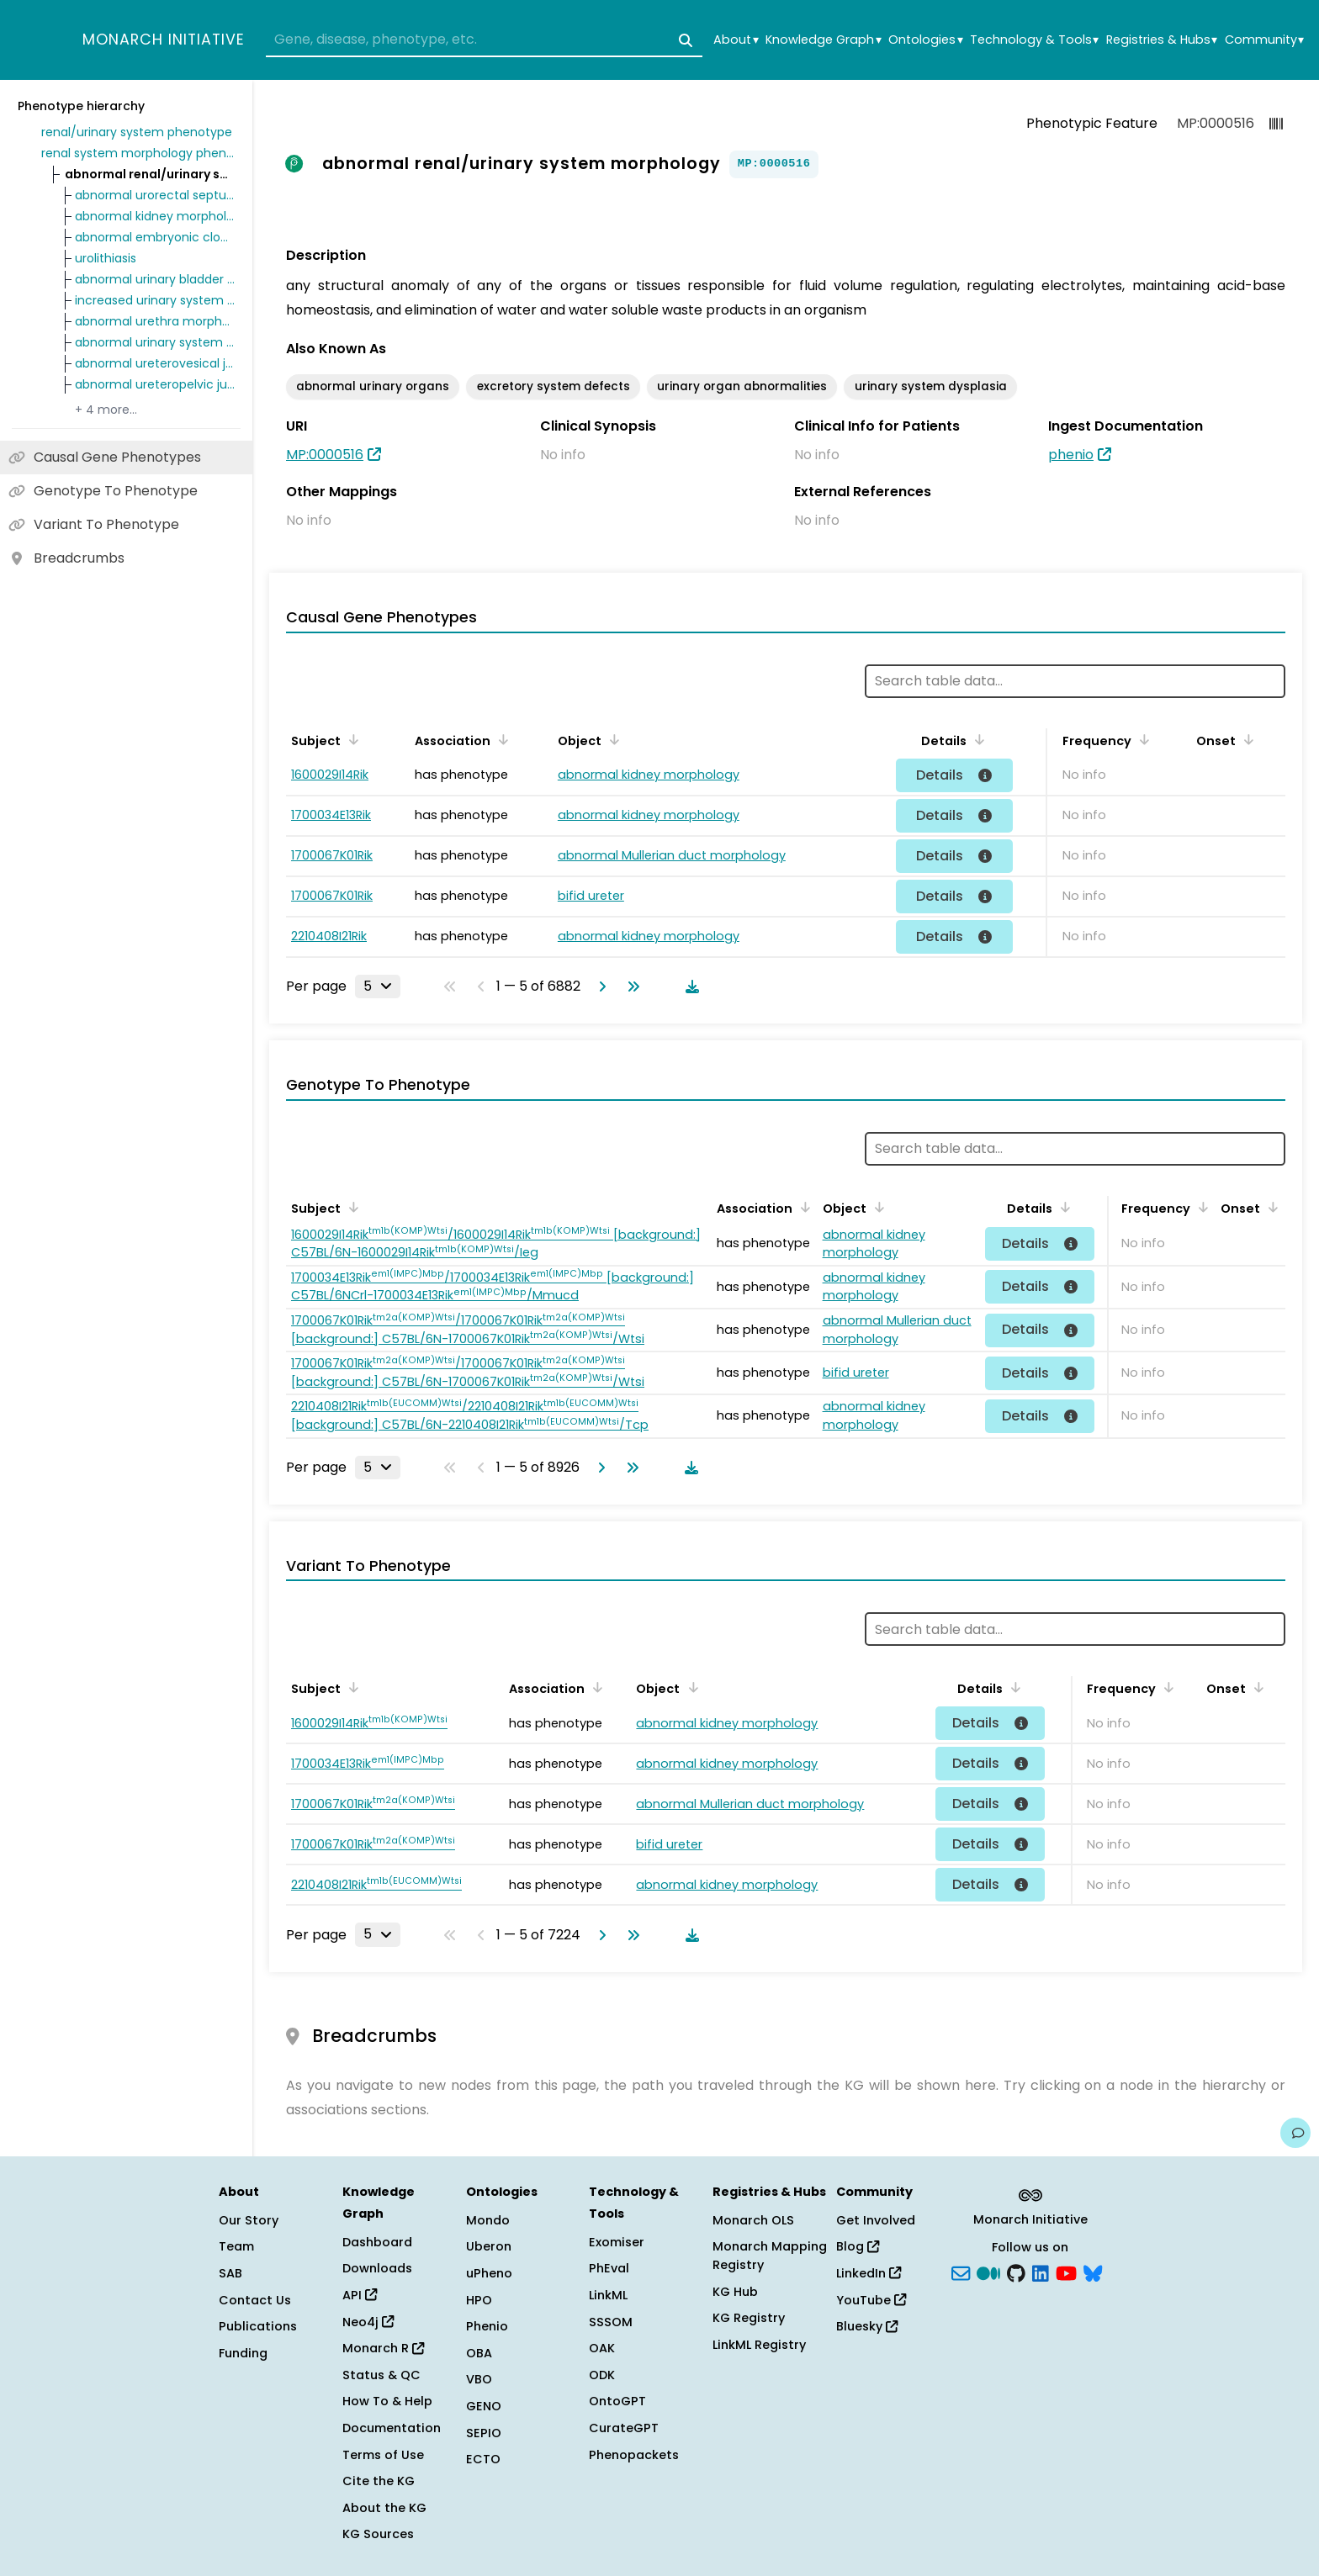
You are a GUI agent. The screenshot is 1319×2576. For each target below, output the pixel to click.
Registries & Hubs (1161, 40)
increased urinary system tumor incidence (155, 300)
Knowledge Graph (823, 40)
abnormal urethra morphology (155, 321)
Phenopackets (634, 2454)
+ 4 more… (106, 409)
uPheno (489, 2273)
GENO (483, 2406)
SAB (230, 2273)
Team (236, 2246)
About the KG (384, 2507)
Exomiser (616, 2242)
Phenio (487, 2326)
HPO (479, 2300)
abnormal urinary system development (155, 342)
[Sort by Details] (977, 739)
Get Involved (875, 2220)
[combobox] (484, 40)
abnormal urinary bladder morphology (155, 279)
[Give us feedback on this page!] (1295, 2133)
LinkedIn (868, 2273)
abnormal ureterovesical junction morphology (155, 363)
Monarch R (383, 2348)
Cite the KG (378, 2481)
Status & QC (381, 2375)
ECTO (483, 2459)
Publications (258, 2326)
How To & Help (387, 2401)
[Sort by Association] (500, 739)
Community (1264, 40)
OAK (602, 2348)
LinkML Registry (759, 2344)
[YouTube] (1066, 2272)
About (735, 40)
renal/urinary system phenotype (136, 132)
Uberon (488, 2246)
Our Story (248, 2220)
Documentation (391, 2428)
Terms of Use (383, 2454)
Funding (243, 2353)
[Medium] (988, 2272)
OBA (479, 2353)
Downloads (377, 2268)
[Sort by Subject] (351, 739)
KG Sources (378, 2534)
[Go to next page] (599, 986)
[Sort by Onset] (1246, 739)
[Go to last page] (630, 986)
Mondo (488, 2220)
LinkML (608, 2295)
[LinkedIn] (1040, 2272)
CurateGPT (624, 2428)
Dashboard (377, 2242)
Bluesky (867, 2326)
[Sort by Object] (611, 739)
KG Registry (748, 2317)
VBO (479, 2379)
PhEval (609, 2268)
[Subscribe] (960, 2272)
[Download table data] (689, 986)
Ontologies (925, 40)
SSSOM (611, 2322)
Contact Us (255, 2300)
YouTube (871, 2300)
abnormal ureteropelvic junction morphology (155, 384)
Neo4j (368, 2322)
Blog (857, 2246)
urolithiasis (105, 258)
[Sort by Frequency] (1141, 739)
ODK (602, 2375)
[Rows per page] (377, 986)
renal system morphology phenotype (138, 153)
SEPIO (483, 2433)
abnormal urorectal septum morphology (155, 195)
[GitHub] (1016, 2272)
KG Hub (735, 2291)
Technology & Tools (1034, 40)
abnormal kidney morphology (155, 216)
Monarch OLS (753, 2220)
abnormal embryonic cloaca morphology (155, 237)
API (359, 2295)
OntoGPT (617, 2401)
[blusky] (1092, 2272)
